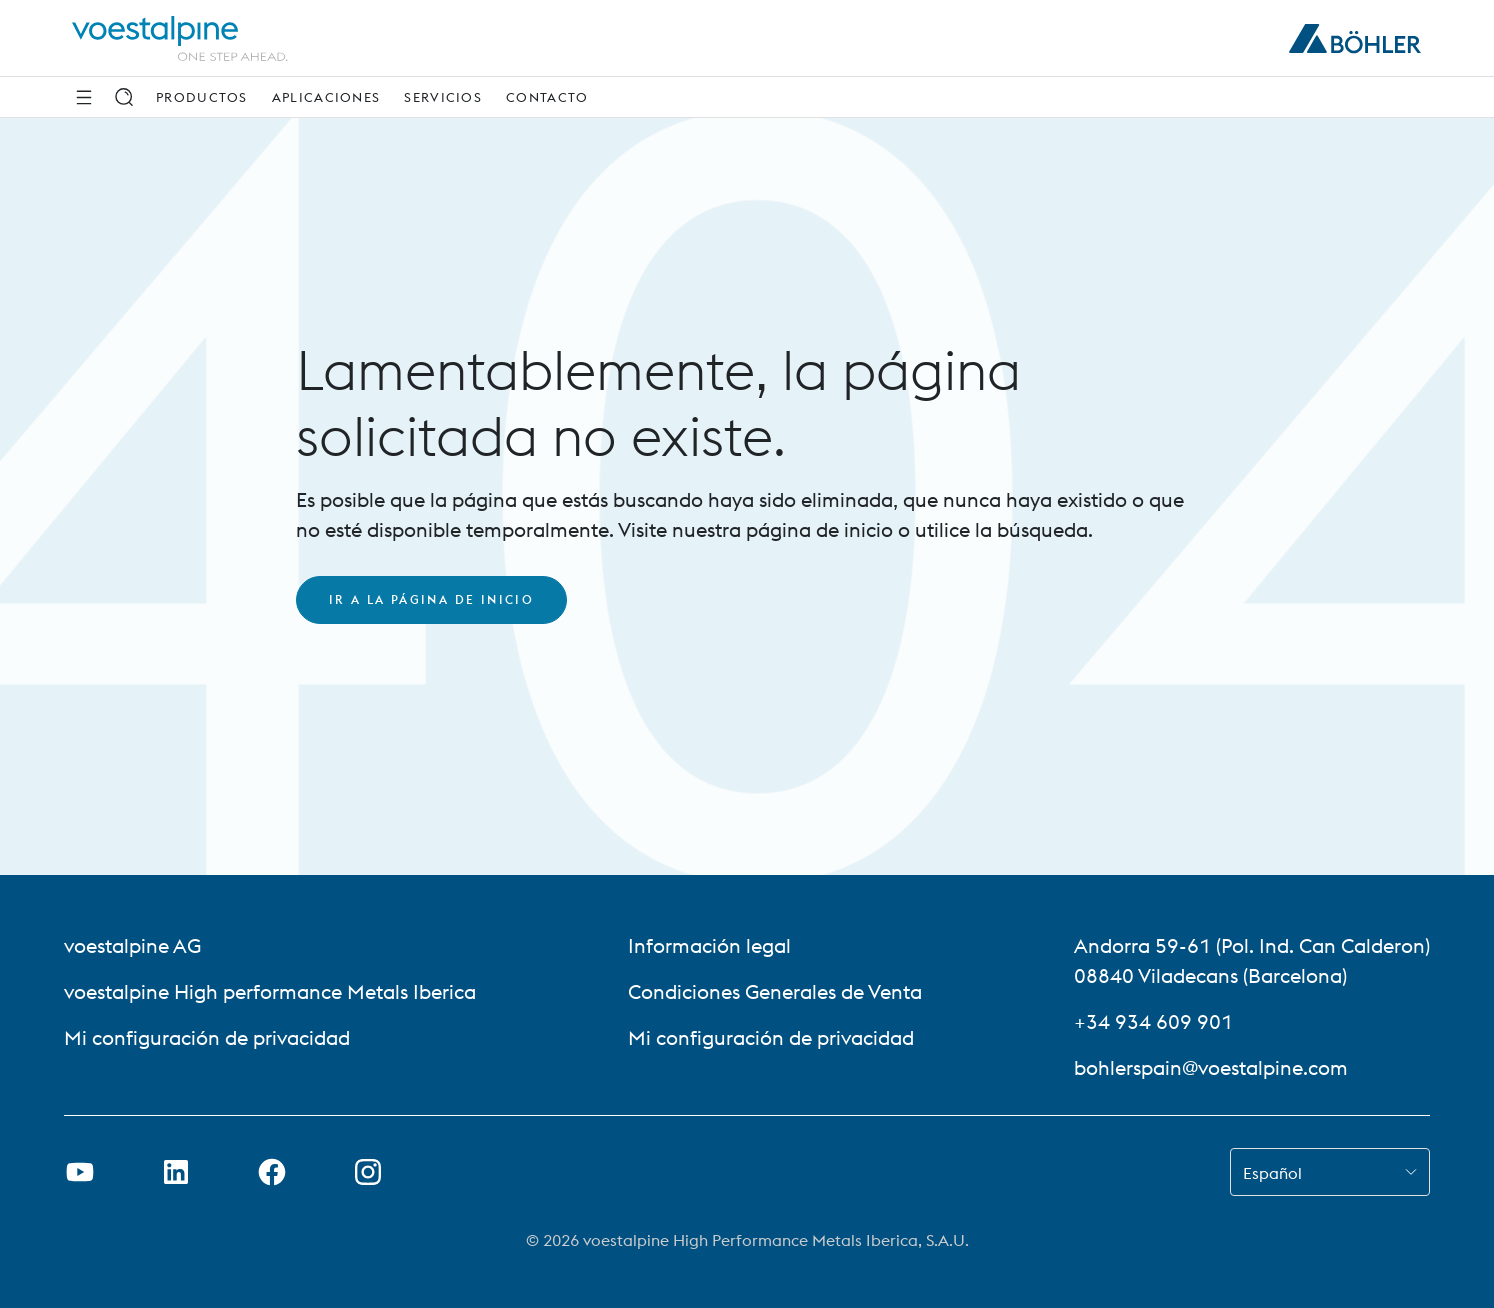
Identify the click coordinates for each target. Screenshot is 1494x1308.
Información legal (709, 945)
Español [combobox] (1272, 1173)
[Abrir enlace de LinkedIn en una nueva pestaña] (176, 1172)
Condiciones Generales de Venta (775, 991)
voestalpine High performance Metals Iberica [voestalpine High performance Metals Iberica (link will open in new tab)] (270, 991)
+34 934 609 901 (1153, 1021)
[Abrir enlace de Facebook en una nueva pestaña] (272, 1172)
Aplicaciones (326, 97)
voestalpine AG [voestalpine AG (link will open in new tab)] (132, 945)
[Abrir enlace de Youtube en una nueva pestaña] (80, 1172)
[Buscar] (124, 97)
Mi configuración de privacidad (207, 1037)
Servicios (443, 97)
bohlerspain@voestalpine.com (1211, 1067)
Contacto (547, 97)
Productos (202, 97)
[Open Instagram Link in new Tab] (368, 1172)
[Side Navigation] (84, 97)
